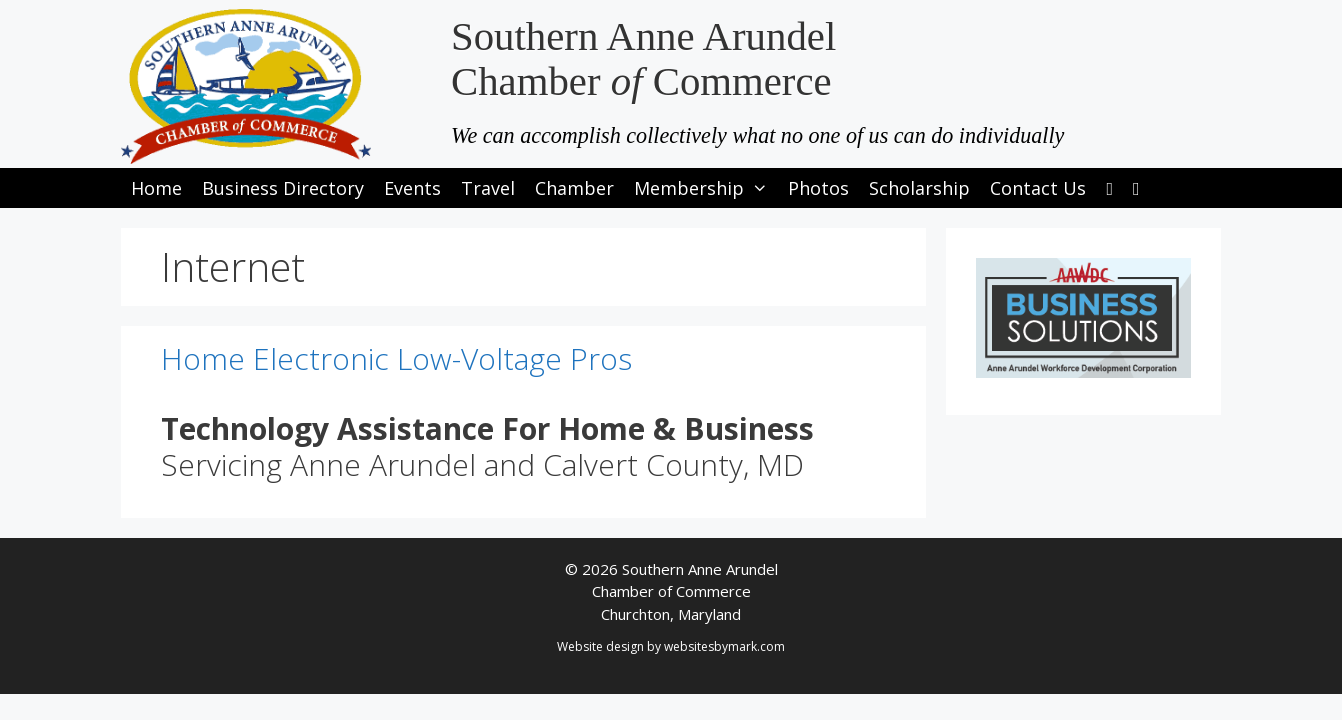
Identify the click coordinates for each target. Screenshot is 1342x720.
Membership (706, 188)
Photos (818, 188)
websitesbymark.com (724, 646)
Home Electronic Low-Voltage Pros (396, 358)
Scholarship (919, 188)
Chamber (574, 188)
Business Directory (283, 188)
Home (156, 188)
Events (412, 188)
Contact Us (1038, 188)
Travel (488, 188)
